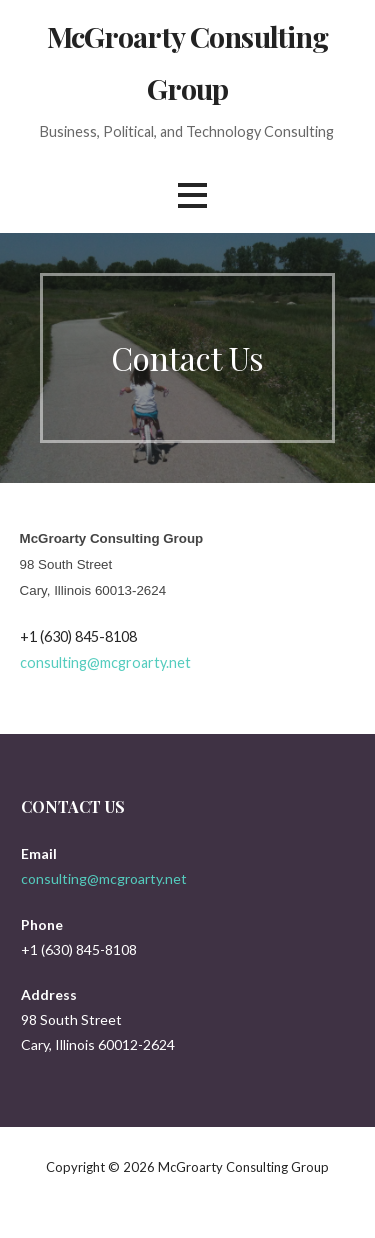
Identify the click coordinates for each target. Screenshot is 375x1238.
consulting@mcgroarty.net (105, 662)
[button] (192, 195)
